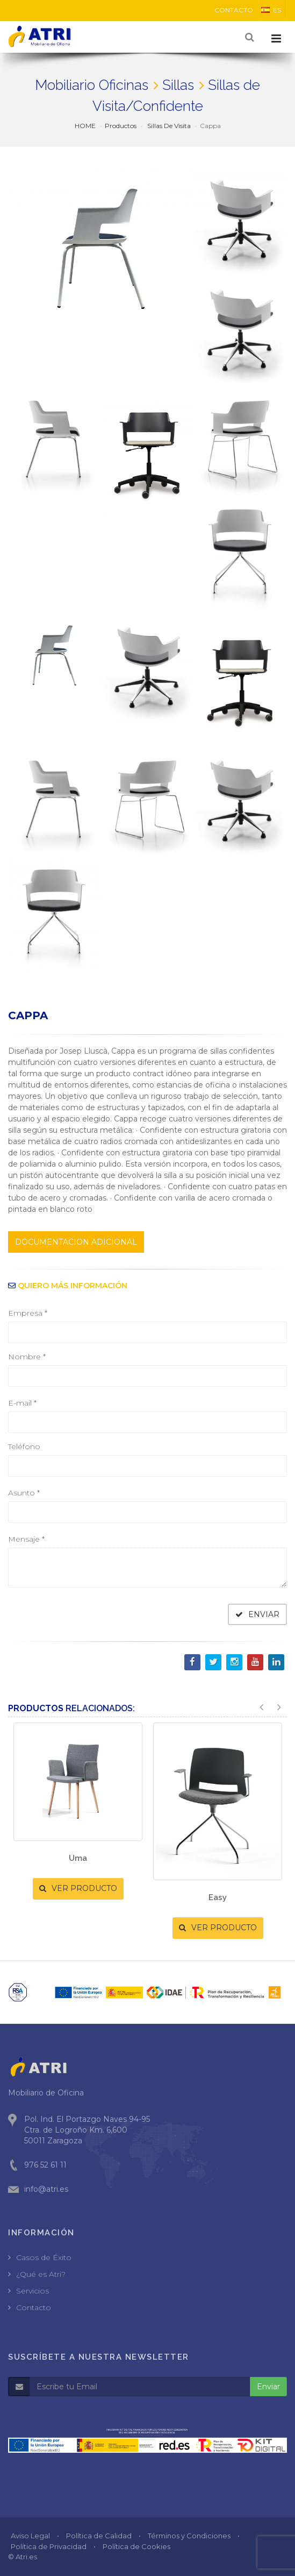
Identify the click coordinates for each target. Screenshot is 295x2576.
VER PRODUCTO (78, 1888)
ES (271, 10)
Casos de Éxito (43, 2257)
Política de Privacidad (49, 2546)
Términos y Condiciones (189, 2535)
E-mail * (22, 1403)
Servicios (32, 2291)
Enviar (268, 2386)
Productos (120, 126)
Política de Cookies (136, 2546)
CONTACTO (233, 10)
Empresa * (27, 1313)
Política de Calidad (99, 2535)
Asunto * (24, 1493)
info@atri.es (46, 2189)
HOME (85, 126)
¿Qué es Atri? (41, 2274)
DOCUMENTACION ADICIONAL (76, 1242)
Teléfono (24, 1446)
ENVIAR (257, 1614)
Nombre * (27, 1356)
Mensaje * (26, 1539)
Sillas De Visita (168, 126)
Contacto (33, 2307)
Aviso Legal (30, 2535)
